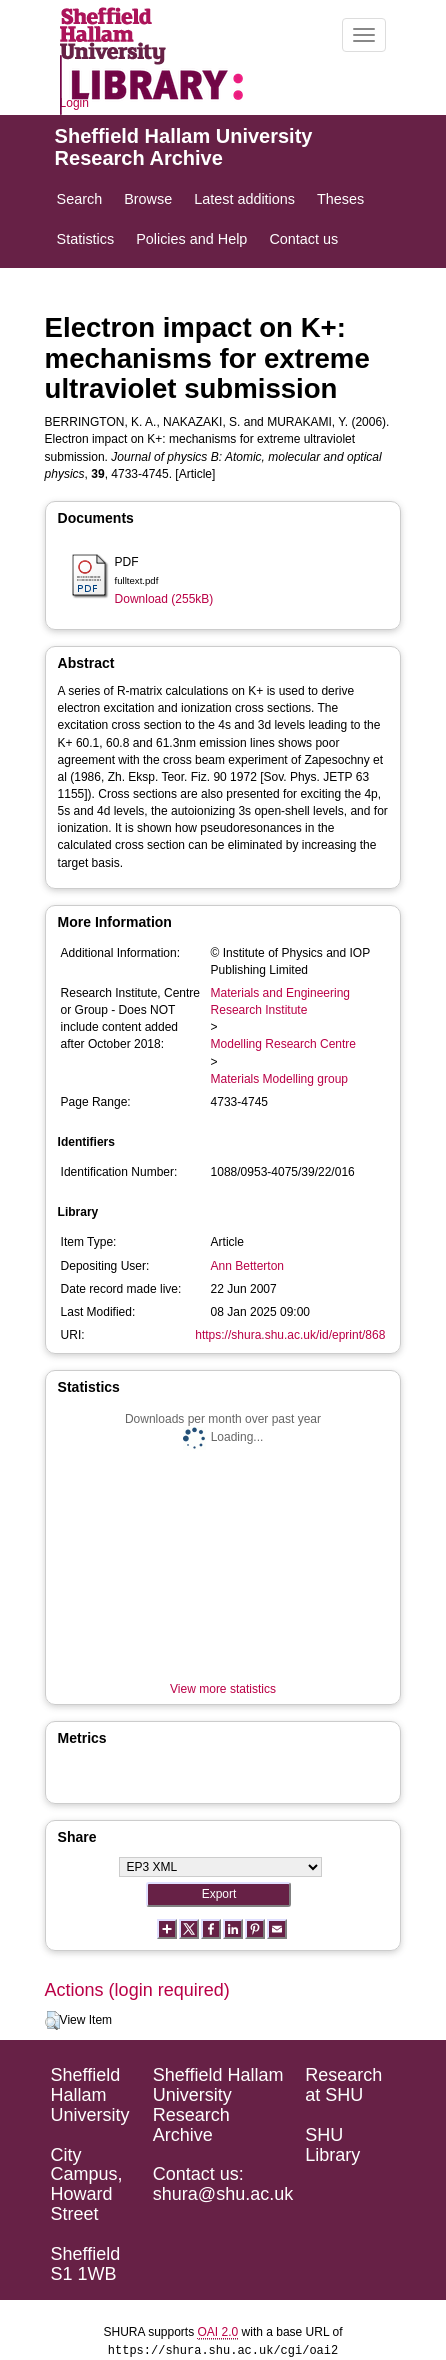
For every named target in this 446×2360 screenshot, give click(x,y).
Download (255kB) (164, 599)
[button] (52, 2021)
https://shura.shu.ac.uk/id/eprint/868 (290, 1335)
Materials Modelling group (279, 1079)
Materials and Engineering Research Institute (280, 1001)
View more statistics (223, 1689)
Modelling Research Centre (283, 1044)
